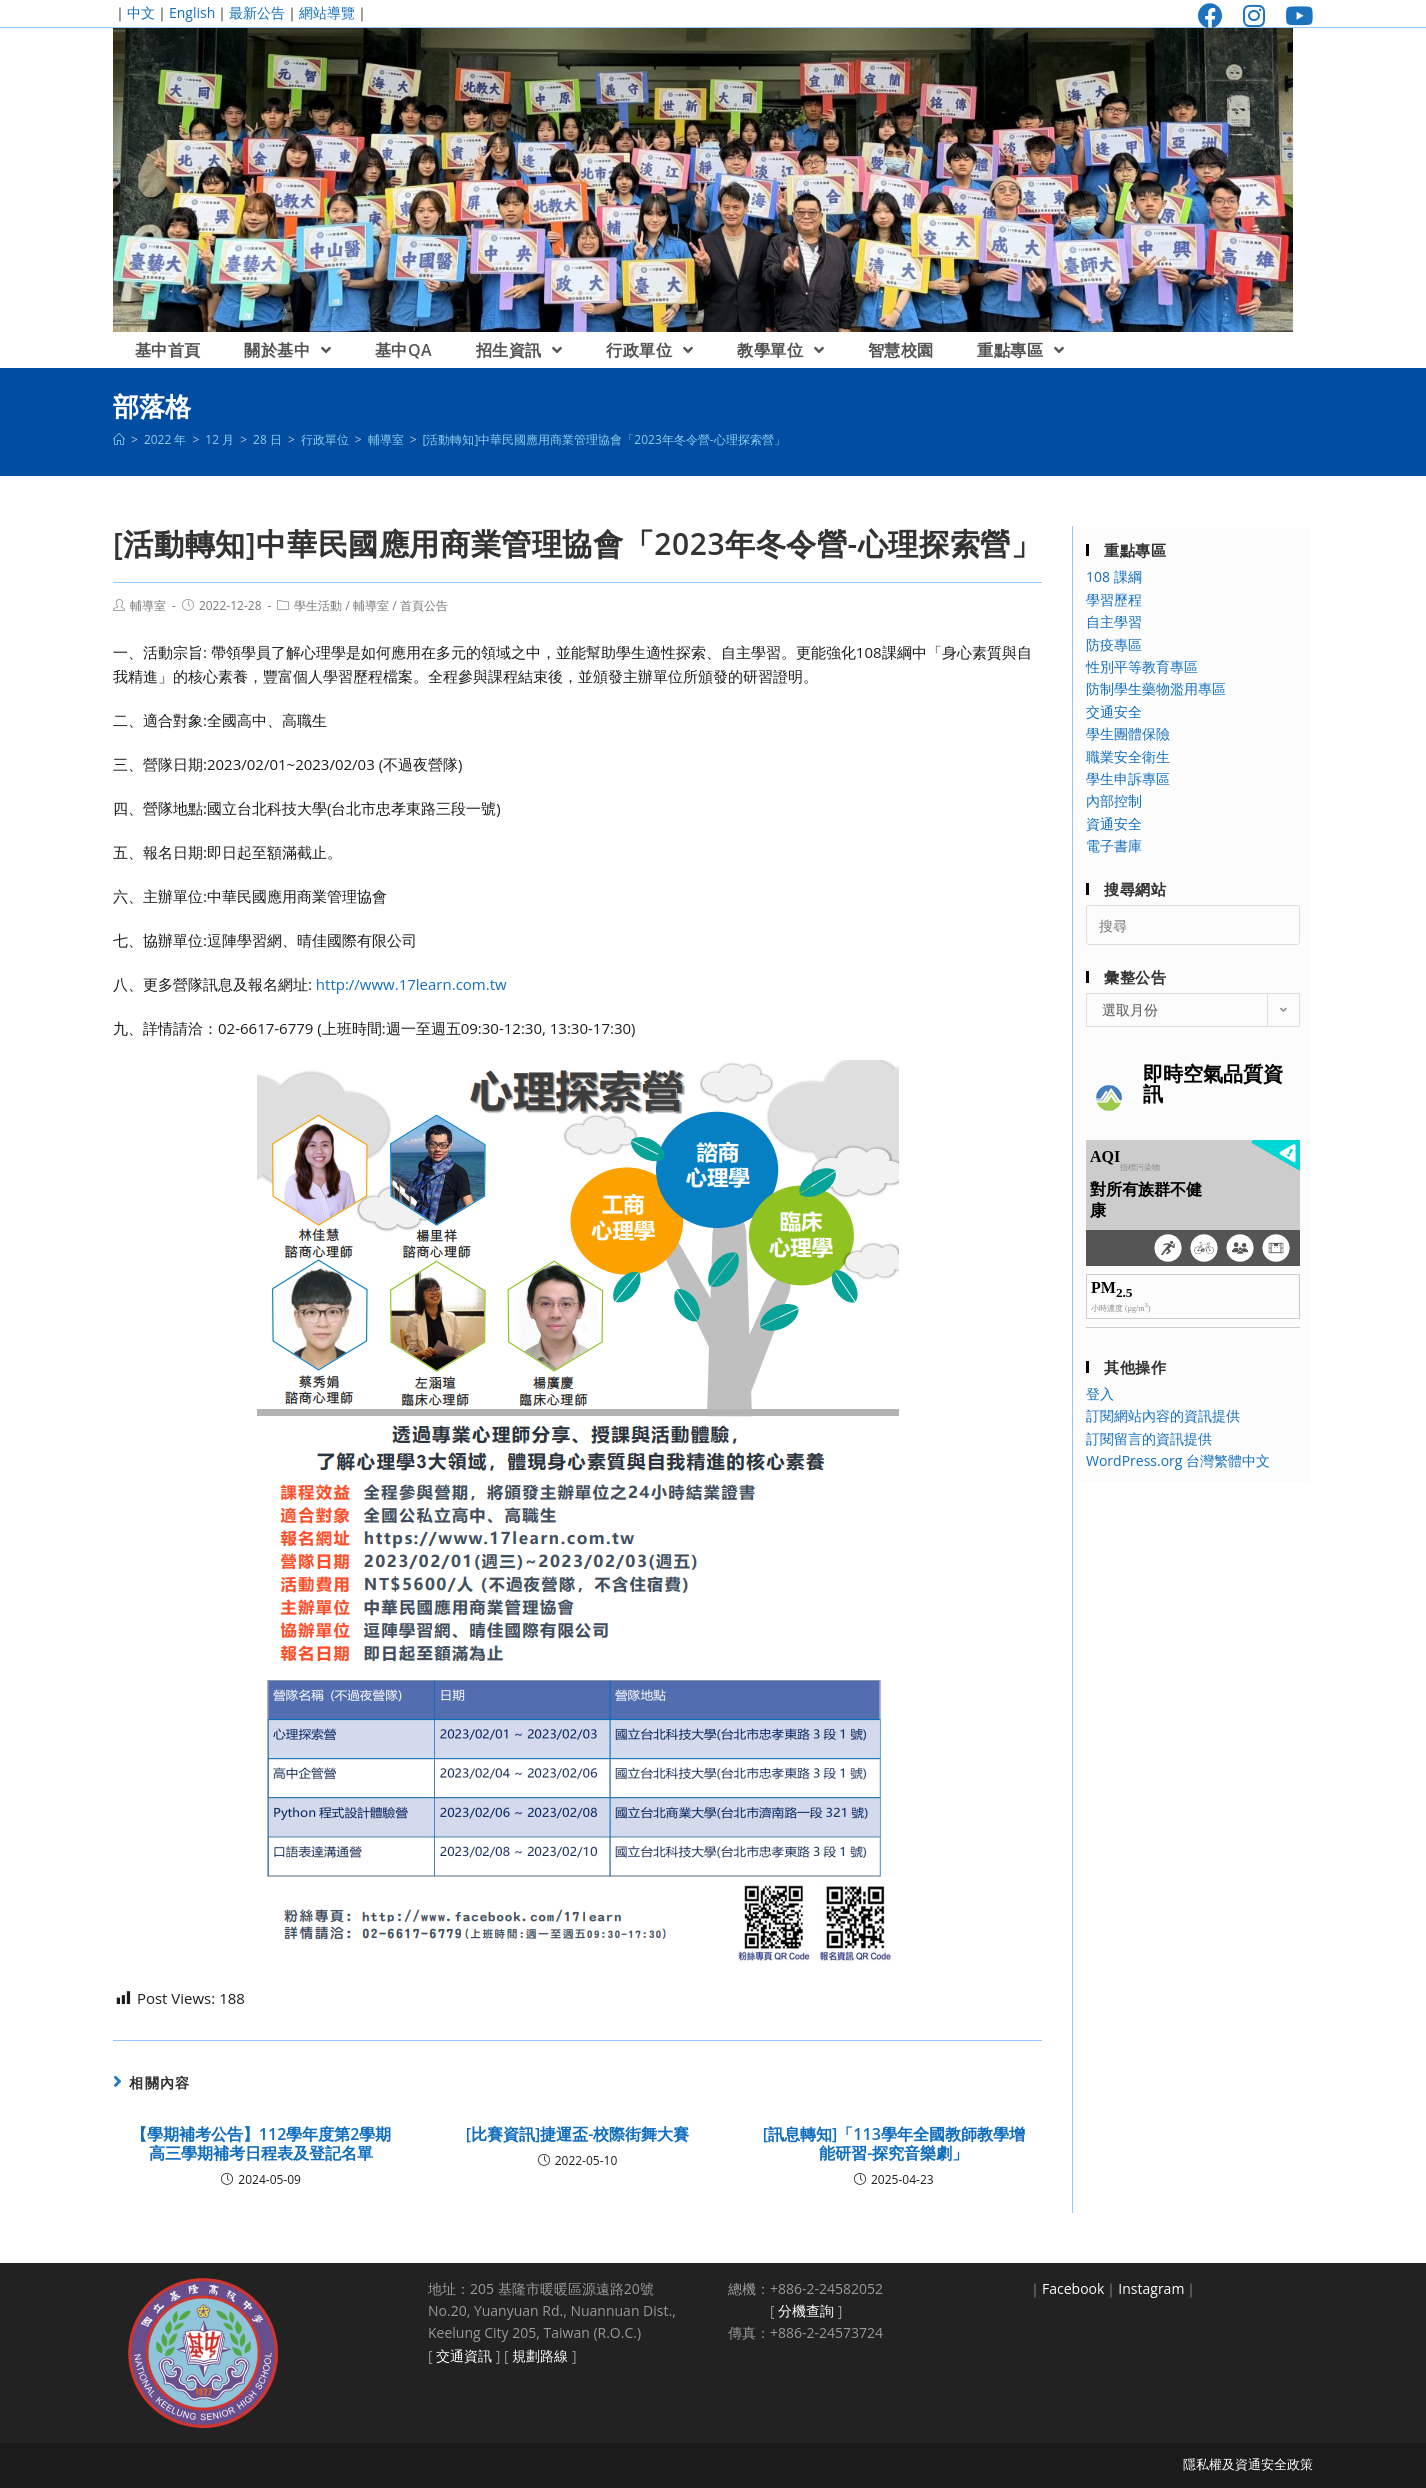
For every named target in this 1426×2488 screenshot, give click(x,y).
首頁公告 (424, 605)
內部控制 (1114, 800)
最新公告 (257, 12)
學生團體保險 (1128, 733)
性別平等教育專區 (1142, 666)
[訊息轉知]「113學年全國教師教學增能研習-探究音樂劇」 (894, 2144)
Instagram (1151, 2288)
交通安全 (1114, 711)
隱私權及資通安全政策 (1248, 2464)
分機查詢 (806, 2310)
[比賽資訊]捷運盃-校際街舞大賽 (578, 2134)
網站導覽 (327, 12)
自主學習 (1114, 621)
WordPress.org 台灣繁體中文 (1178, 1460)
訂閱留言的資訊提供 (1149, 1438)
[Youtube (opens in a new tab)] (1294, 15)
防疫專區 (1114, 644)
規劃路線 (540, 2355)
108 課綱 (1114, 576)
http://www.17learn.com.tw (411, 984)
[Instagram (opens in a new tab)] (1254, 15)
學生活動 (318, 605)
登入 (1100, 1393)
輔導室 (148, 605)
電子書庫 (1114, 845)
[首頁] (119, 439)
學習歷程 (1114, 599)
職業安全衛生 (1128, 756)
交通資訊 (464, 2355)
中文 (141, 12)
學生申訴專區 (1128, 778)
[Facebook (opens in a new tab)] (1210, 15)
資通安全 (1114, 823)
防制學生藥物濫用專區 (1156, 688)
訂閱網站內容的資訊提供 (1163, 1415)
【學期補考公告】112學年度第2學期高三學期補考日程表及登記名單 (261, 2144)
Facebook (1073, 2288)
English (192, 12)
